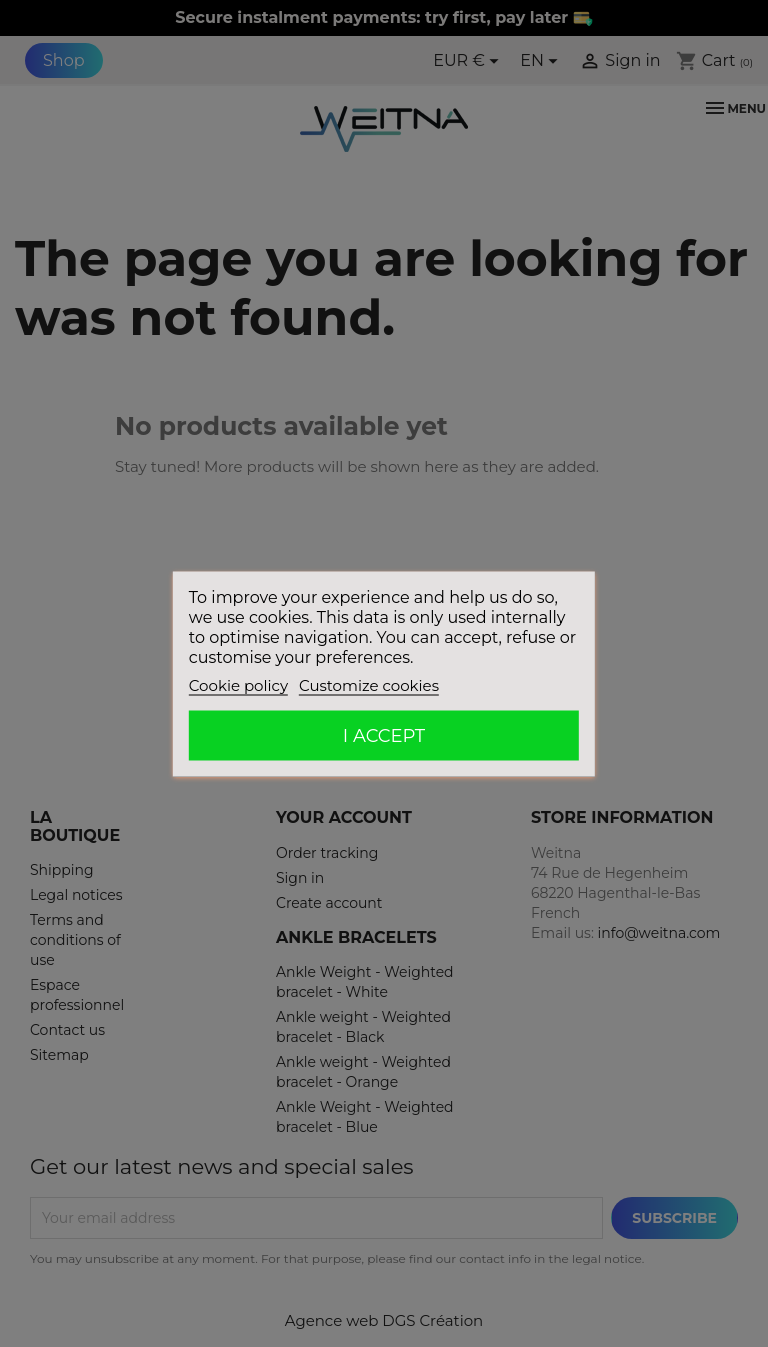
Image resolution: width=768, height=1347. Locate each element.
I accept (384, 735)
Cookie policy (238, 684)
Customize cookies (369, 684)
